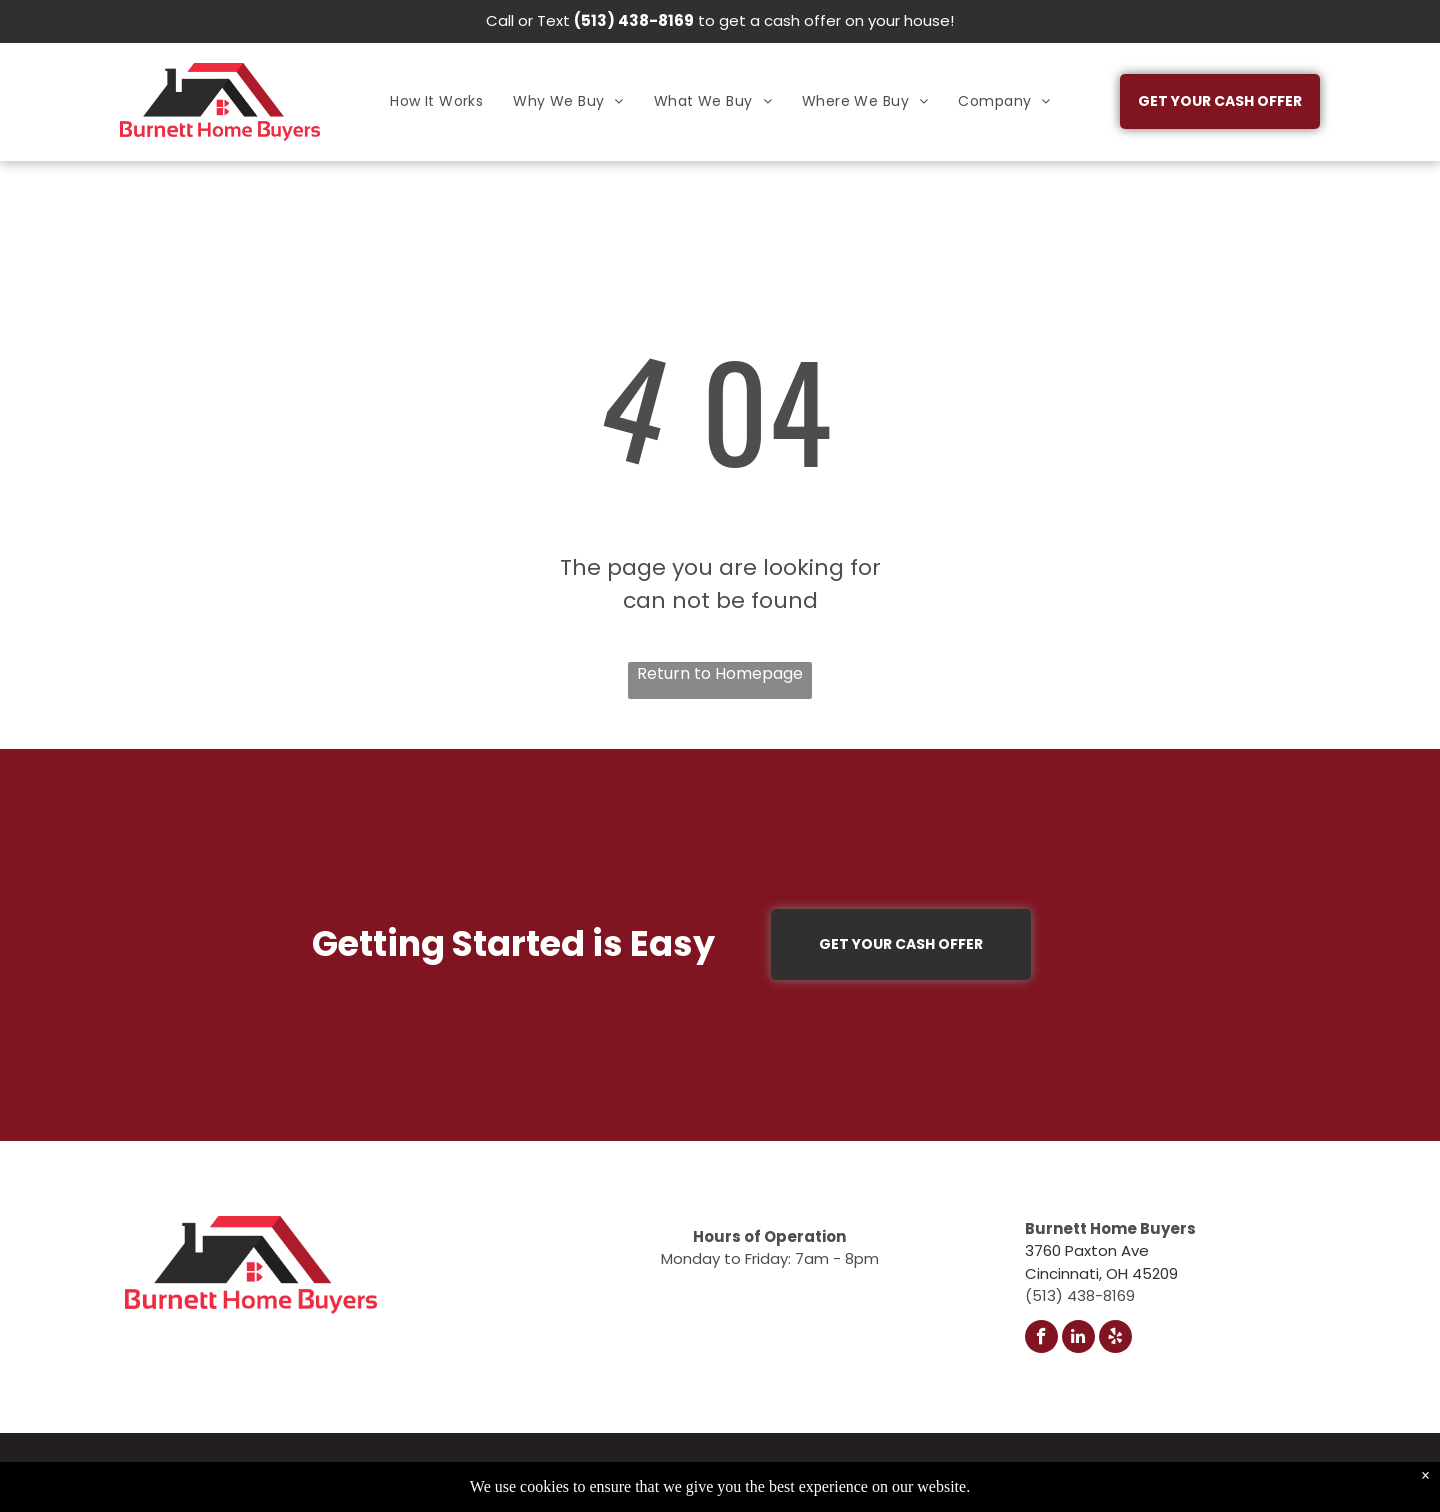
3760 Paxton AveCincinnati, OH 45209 (1101, 1262)
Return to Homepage (720, 673)
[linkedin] (1078, 1339)
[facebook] (1041, 1339)
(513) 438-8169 (634, 20)
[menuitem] (436, 101)
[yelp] (1115, 1339)
